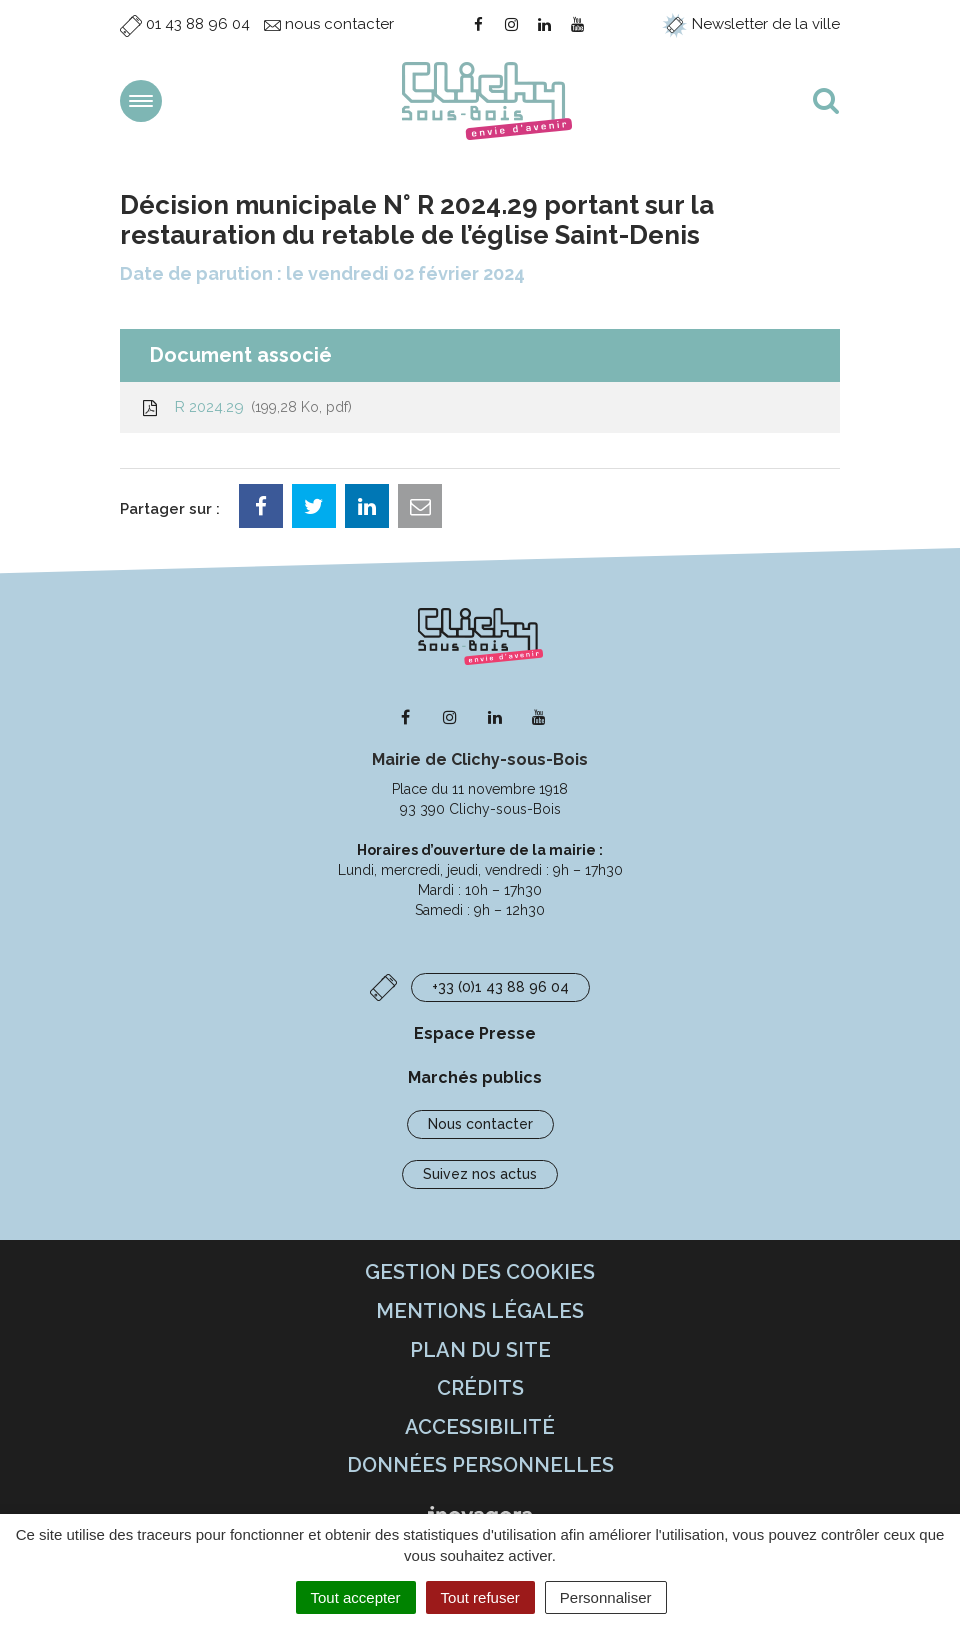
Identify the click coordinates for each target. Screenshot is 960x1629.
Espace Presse (475, 1033)
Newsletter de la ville (751, 24)
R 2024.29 (246, 407)
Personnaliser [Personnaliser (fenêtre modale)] (606, 1597)
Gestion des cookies (480, 1272)
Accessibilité (480, 1427)
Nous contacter (480, 1124)
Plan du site (480, 1350)
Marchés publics (475, 1077)
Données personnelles (480, 1465)
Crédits (480, 1388)
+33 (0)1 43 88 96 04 (500, 987)
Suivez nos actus (480, 1174)
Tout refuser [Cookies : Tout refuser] (480, 1597)
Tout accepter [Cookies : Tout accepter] (356, 1597)
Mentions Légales (480, 1311)
